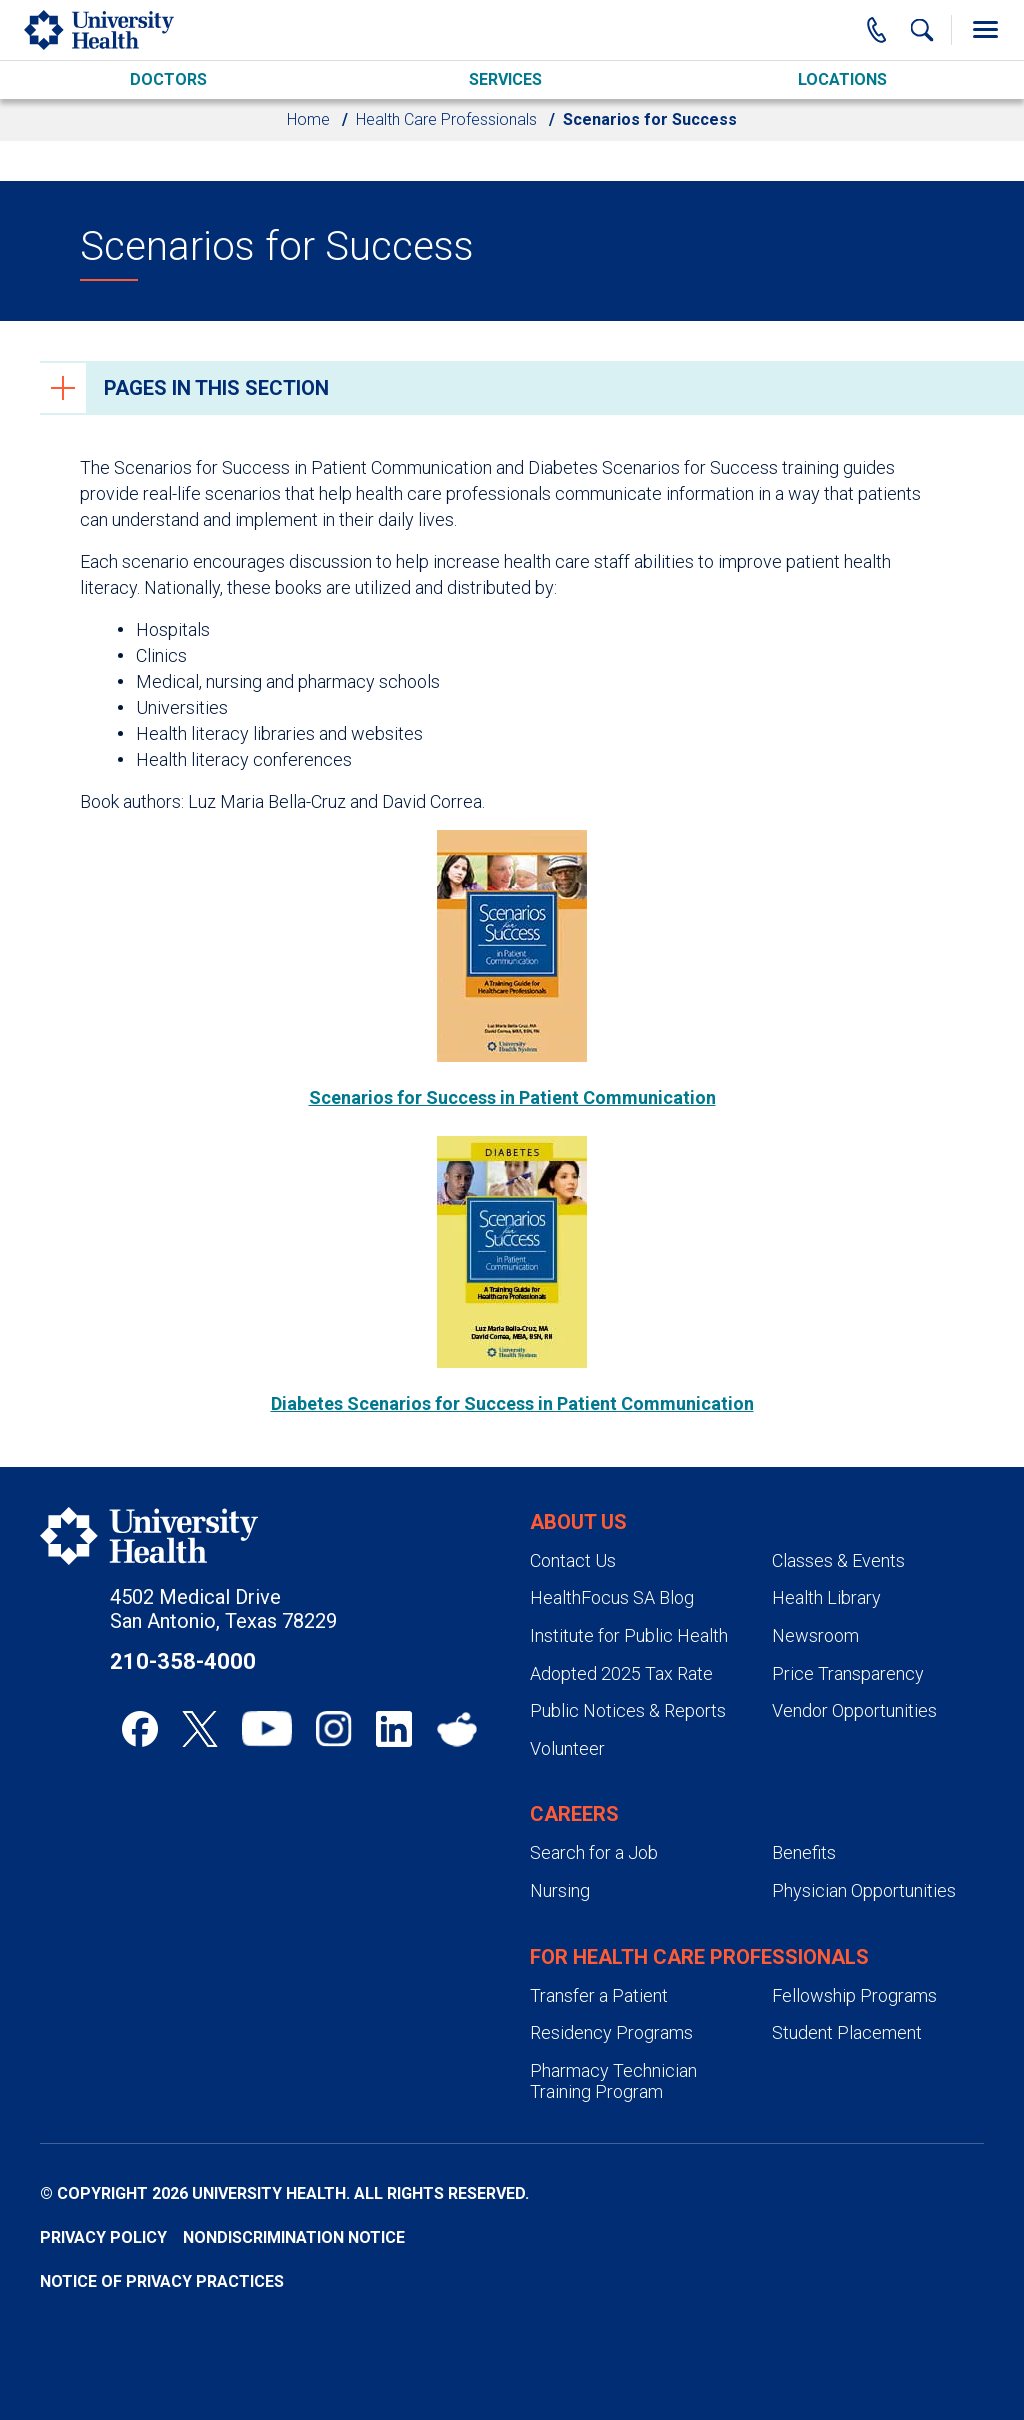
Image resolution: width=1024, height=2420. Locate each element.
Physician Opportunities (864, 1890)
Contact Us (573, 1560)
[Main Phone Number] (877, 30)
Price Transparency (848, 1673)
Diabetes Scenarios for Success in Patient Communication (512, 1403)
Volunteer (567, 1748)
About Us (578, 1522)
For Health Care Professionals (699, 1957)
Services (505, 79)
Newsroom (815, 1635)
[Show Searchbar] (922, 30)
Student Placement (847, 2032)
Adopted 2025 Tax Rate (621, 1673)
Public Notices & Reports (628, 1710)
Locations (842, 79)
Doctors (168, 79)
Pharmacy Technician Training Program (613, 2081)
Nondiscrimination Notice (294, 2237)
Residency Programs (611, 2032)
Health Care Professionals (446, 119)
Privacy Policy (103, 2237)
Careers (574, 1814)
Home (308, 119)
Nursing (560, 1890)
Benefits (804, 1852)
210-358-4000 (183, 1661)
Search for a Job (594, 1852)
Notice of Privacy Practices (162, 2281)
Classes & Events (838, 1560)
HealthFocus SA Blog (612, 1597)
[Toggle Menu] (985, 30)
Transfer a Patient (599, 1995)
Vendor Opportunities (854, 1710)
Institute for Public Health (629, 1635)
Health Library (826, 1597)
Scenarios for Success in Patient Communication (512, 1097)
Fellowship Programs (854, 1995)
